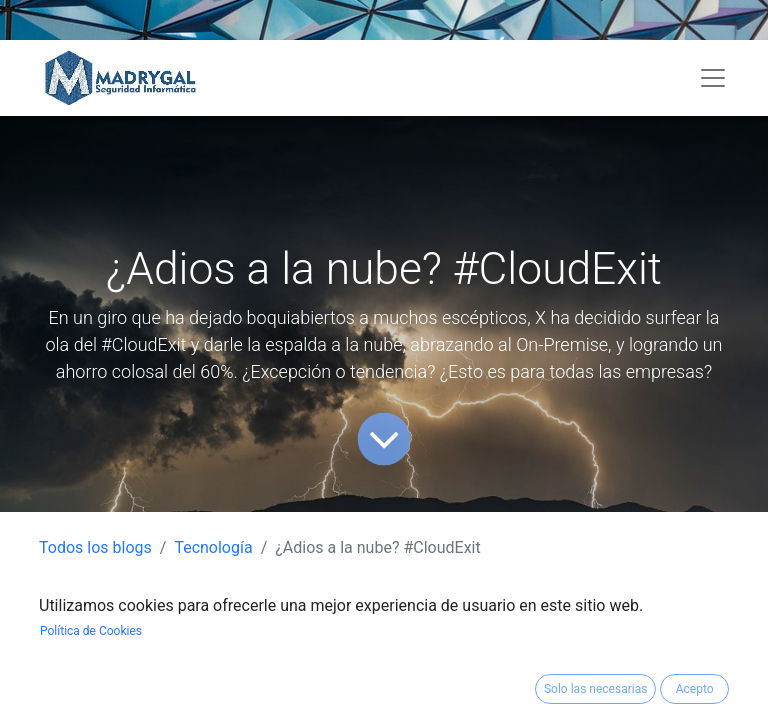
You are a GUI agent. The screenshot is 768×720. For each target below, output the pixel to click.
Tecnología (213, 547)
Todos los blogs (95, 547)
